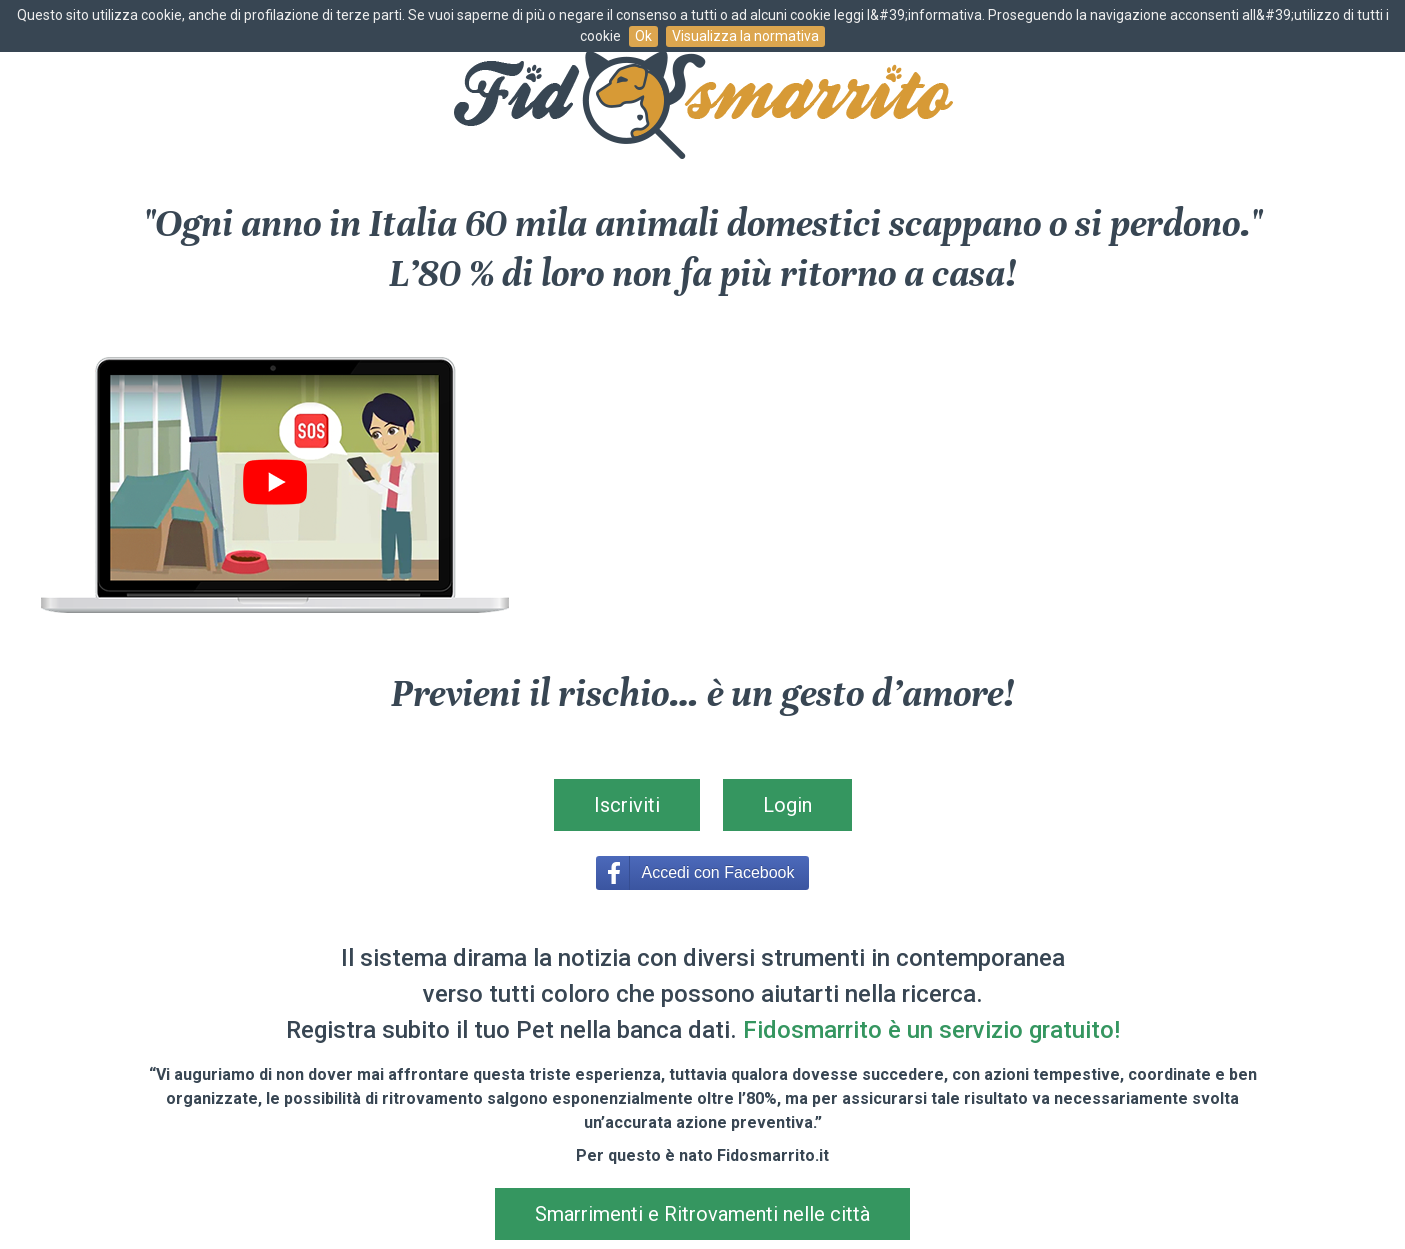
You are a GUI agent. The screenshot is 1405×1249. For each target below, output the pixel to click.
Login (787, 805)
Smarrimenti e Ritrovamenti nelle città (702, 1214)
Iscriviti (627, 805)
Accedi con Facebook (718, 872)
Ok (643, 36)
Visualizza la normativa (745, 36)
